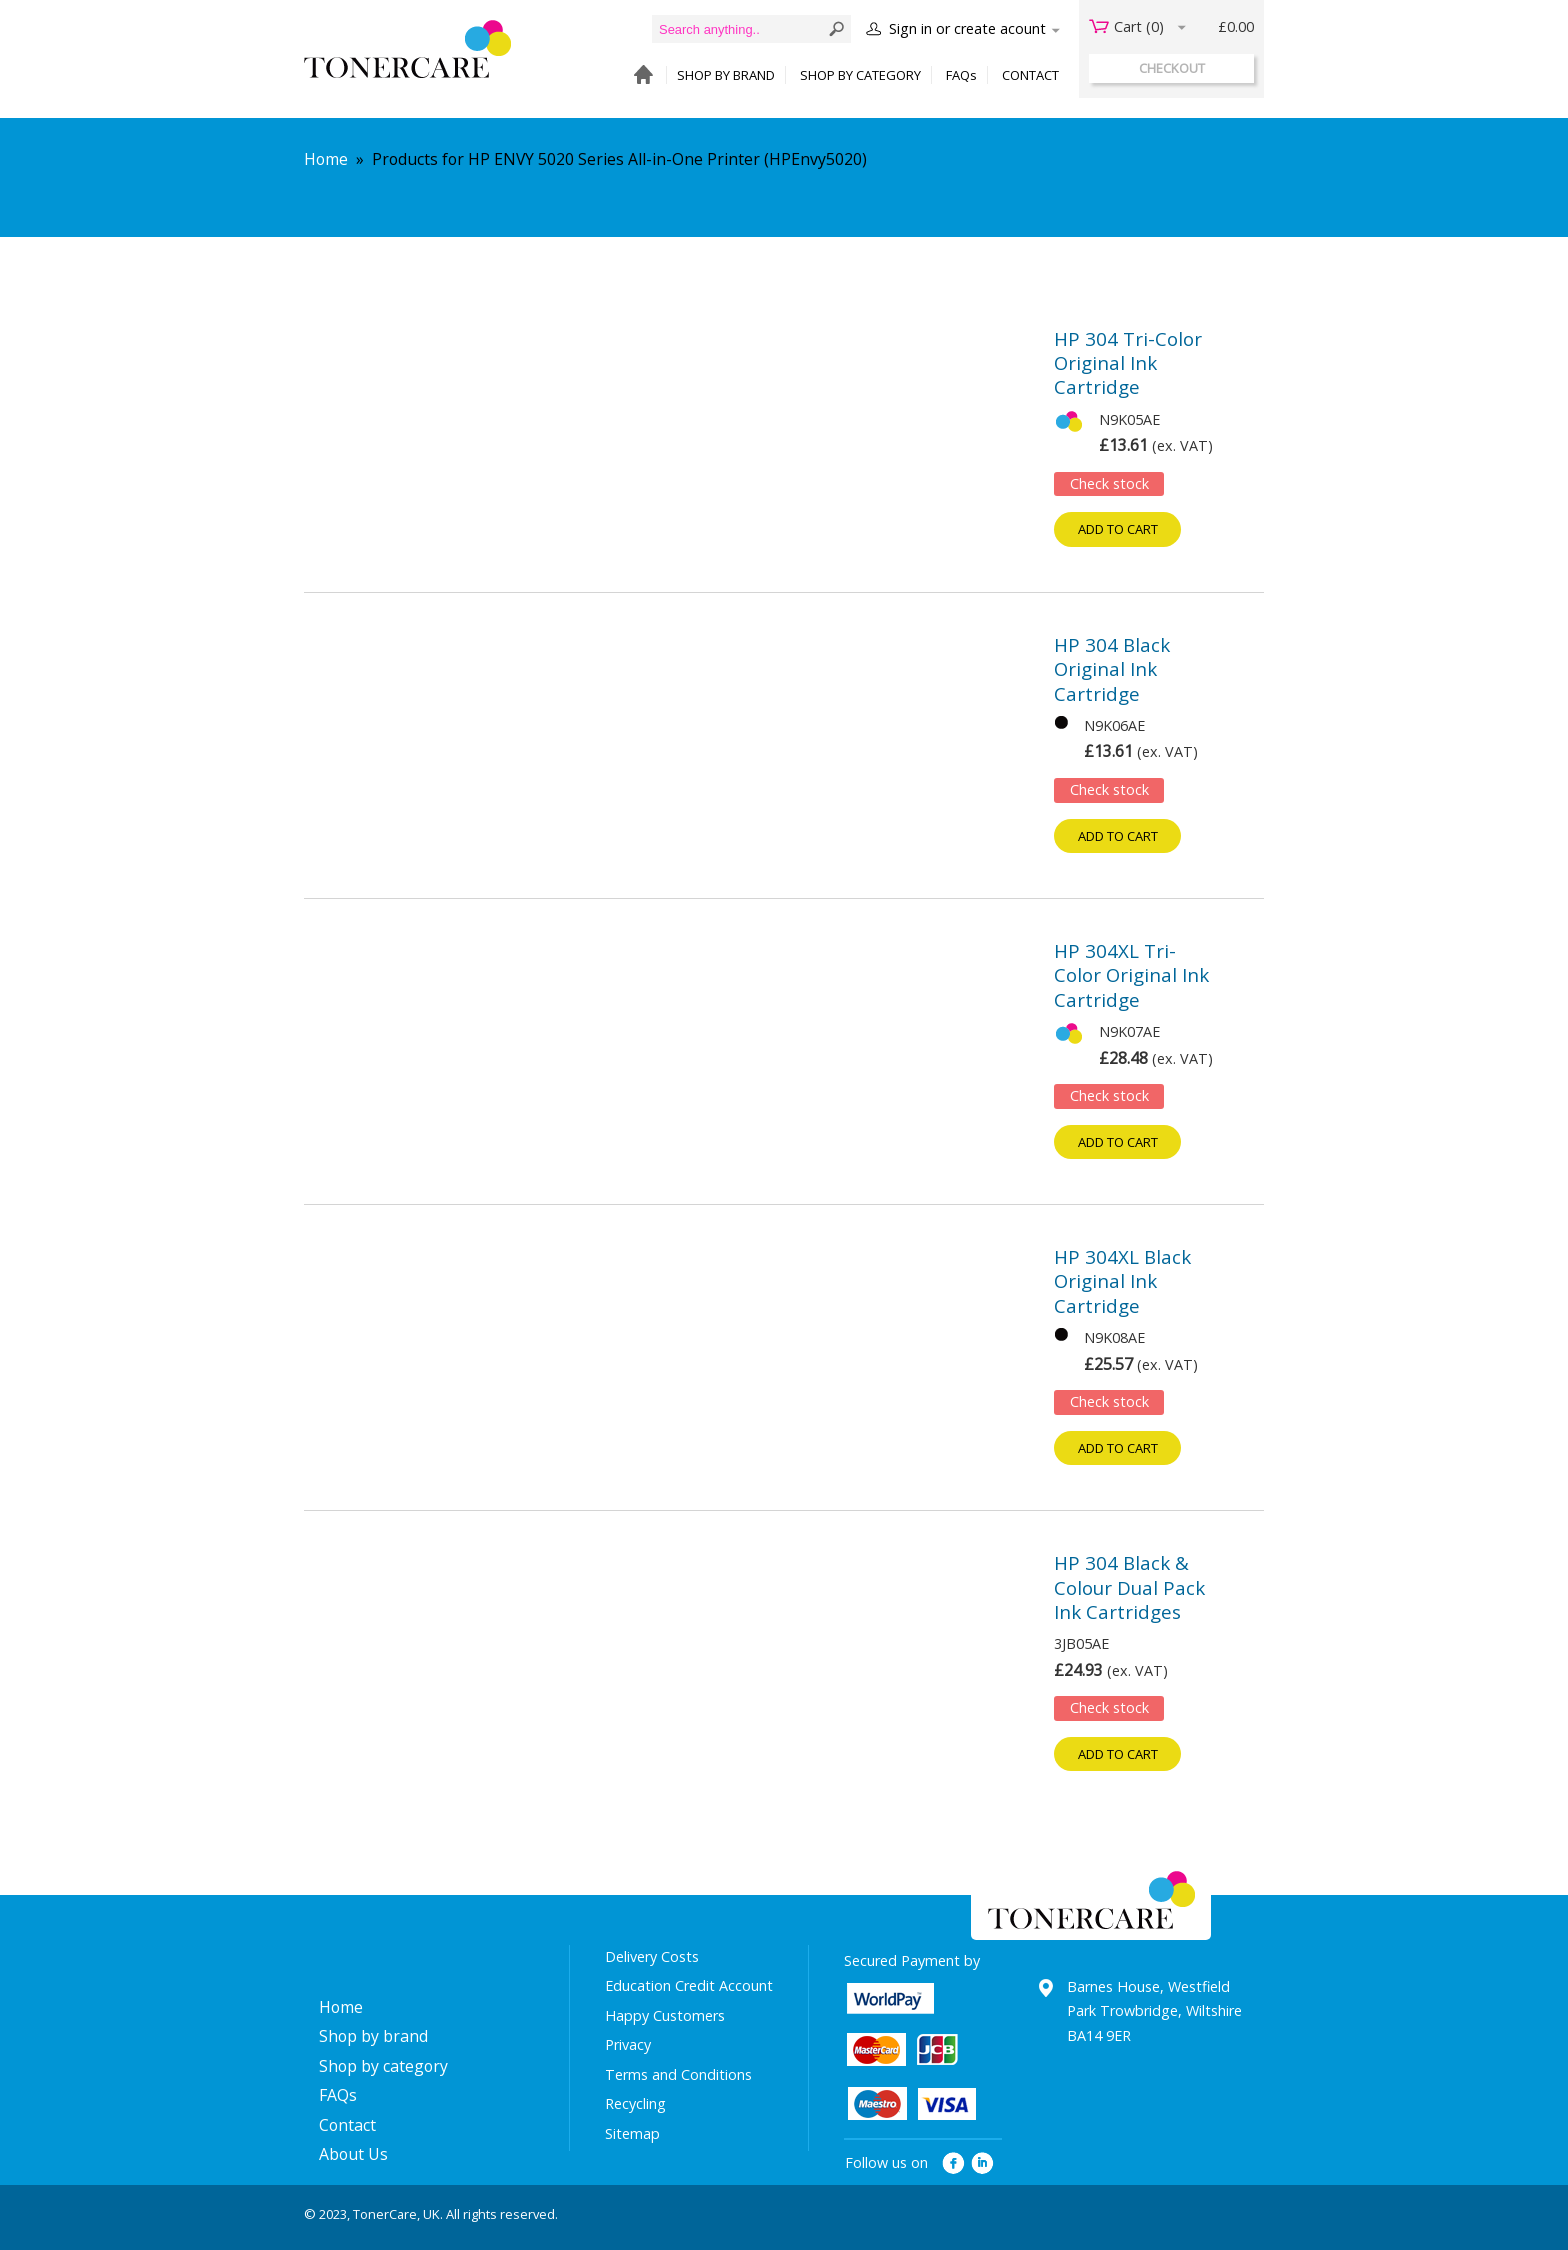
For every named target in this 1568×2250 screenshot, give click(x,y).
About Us (353, 2154)
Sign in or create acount (967, 28)
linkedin (983, 2163)
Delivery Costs (652, 1956)
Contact (347, 2125)
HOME (638, 75)
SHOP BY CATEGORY (860, 75)
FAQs (961, 75)
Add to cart (1118, 529)
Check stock (1109, 483)
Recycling (635, 2103)
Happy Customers (665, 2015)
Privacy (628, 2044)
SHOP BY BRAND (726, 75)
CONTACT (1030, 75)
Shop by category (383, 2066)
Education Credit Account (689, 1985)
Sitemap (632, 2133)
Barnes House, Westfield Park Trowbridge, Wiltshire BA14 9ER (1154, 2011)
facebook (953, 2163)
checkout (1172, 68)
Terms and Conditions (678, 2074)
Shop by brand (373, 2036)
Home (326, 159)
